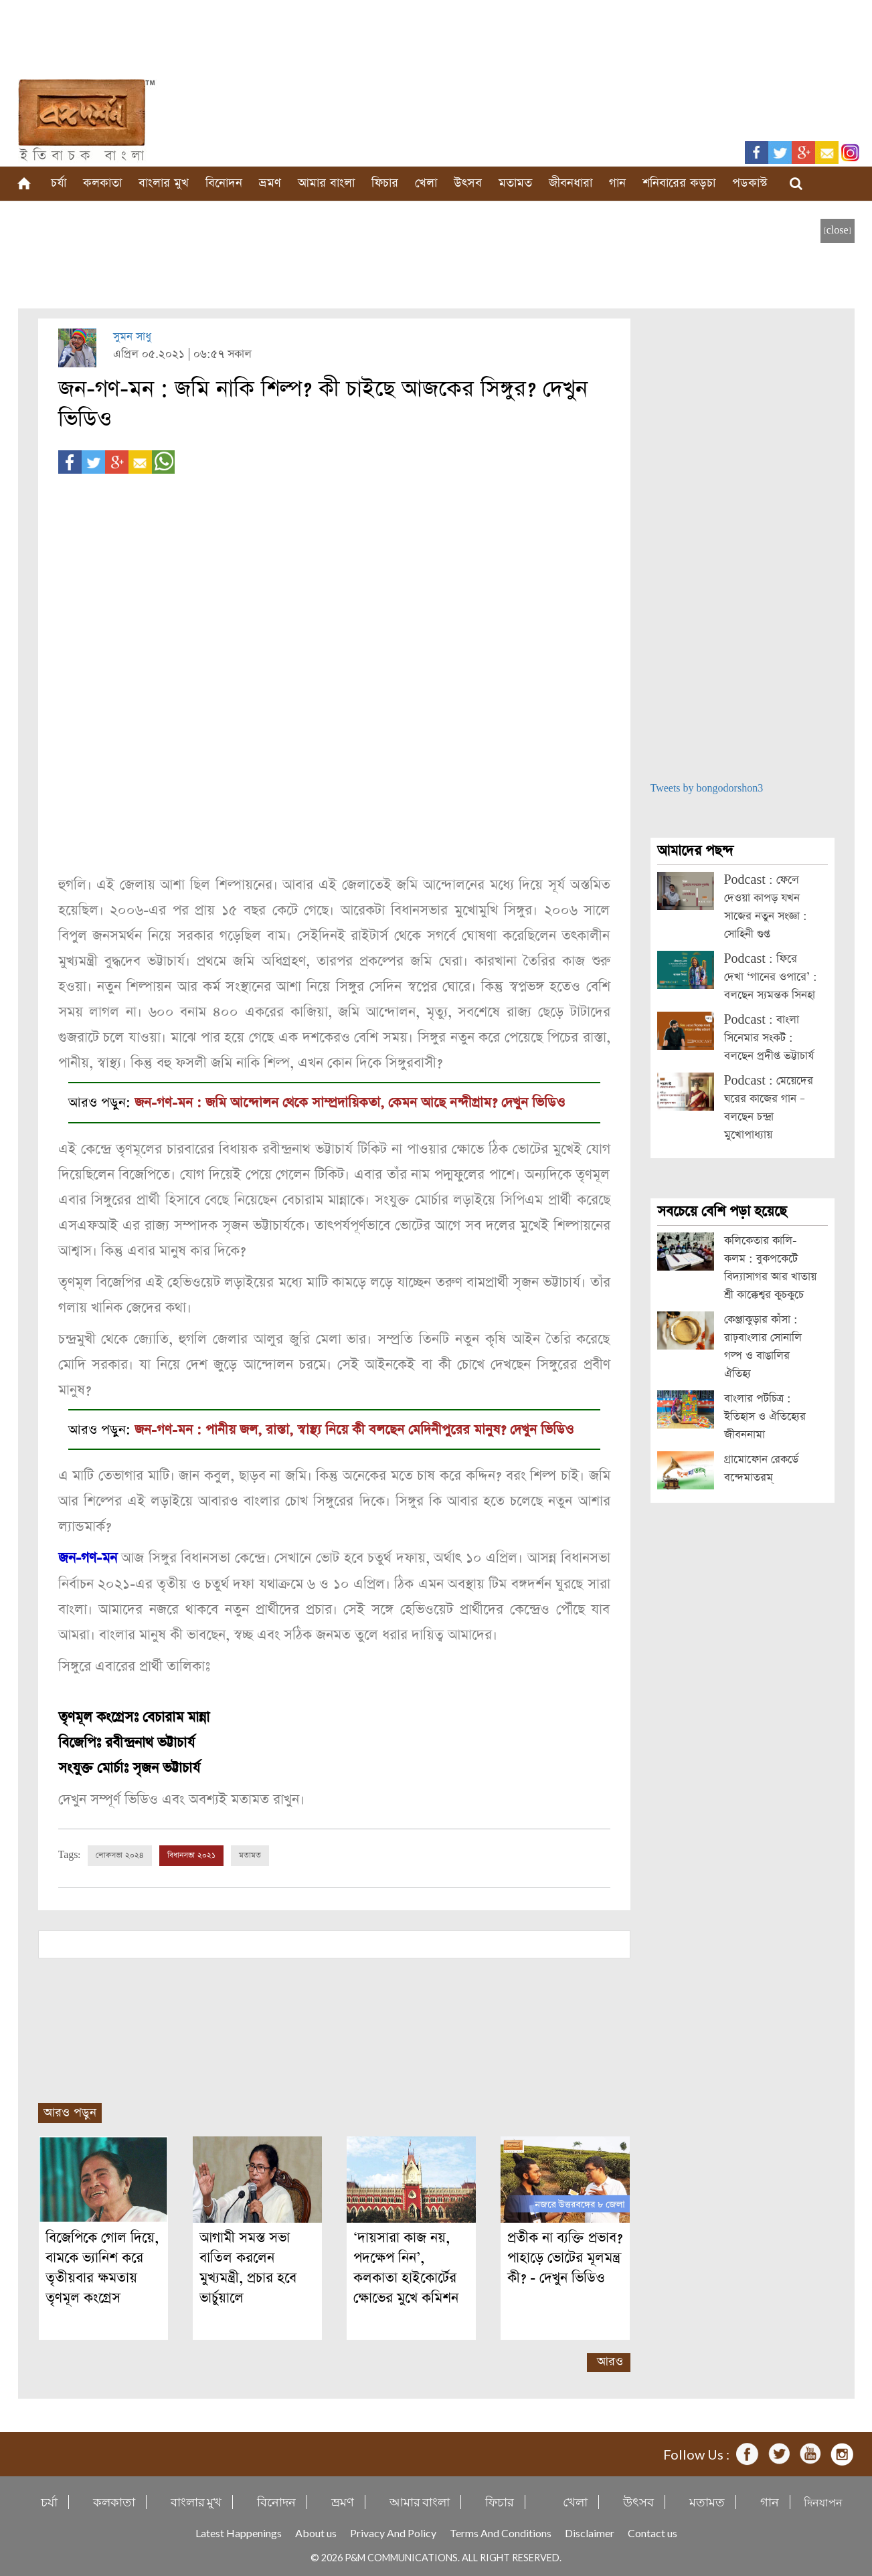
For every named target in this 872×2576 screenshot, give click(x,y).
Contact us (652, 2531)
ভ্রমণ (270, 183)
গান (617, 183)
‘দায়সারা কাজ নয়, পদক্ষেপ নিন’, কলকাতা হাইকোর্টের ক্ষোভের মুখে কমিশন (405, 2266)
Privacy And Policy (393, 2531)
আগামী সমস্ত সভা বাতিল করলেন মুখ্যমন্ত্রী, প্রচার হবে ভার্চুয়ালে (247, 2266)
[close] (837, 230)
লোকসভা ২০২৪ (120, 1854)
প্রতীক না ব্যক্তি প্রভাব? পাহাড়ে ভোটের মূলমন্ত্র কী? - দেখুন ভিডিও (564, 2256)
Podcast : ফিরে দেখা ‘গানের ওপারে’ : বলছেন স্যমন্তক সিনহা (770, 977)
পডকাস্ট (750, 183)
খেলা (426, 183)
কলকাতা (102, 183)
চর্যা (58, 183)
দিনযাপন (823, 2500)
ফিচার (384, 183)
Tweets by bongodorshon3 (707, 788)
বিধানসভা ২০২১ (191, 1854)
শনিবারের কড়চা (678, 183)
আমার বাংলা (326, 183)
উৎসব (468, 183)
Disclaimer (589, 2531)
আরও (610, 2360)
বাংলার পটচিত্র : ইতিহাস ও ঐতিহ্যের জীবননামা (765, 1417)
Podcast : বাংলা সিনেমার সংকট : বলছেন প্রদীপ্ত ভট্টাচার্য (769, 1038)
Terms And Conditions (500, 2531)
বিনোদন (223, 183)
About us (316, 2531)
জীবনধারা (570, 183)
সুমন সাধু (132, 337)
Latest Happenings (238, 2531)
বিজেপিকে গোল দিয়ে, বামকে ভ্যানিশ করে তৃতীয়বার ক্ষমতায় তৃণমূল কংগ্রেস (102, 2266)
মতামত (515, 183)
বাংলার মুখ (164, 183)
